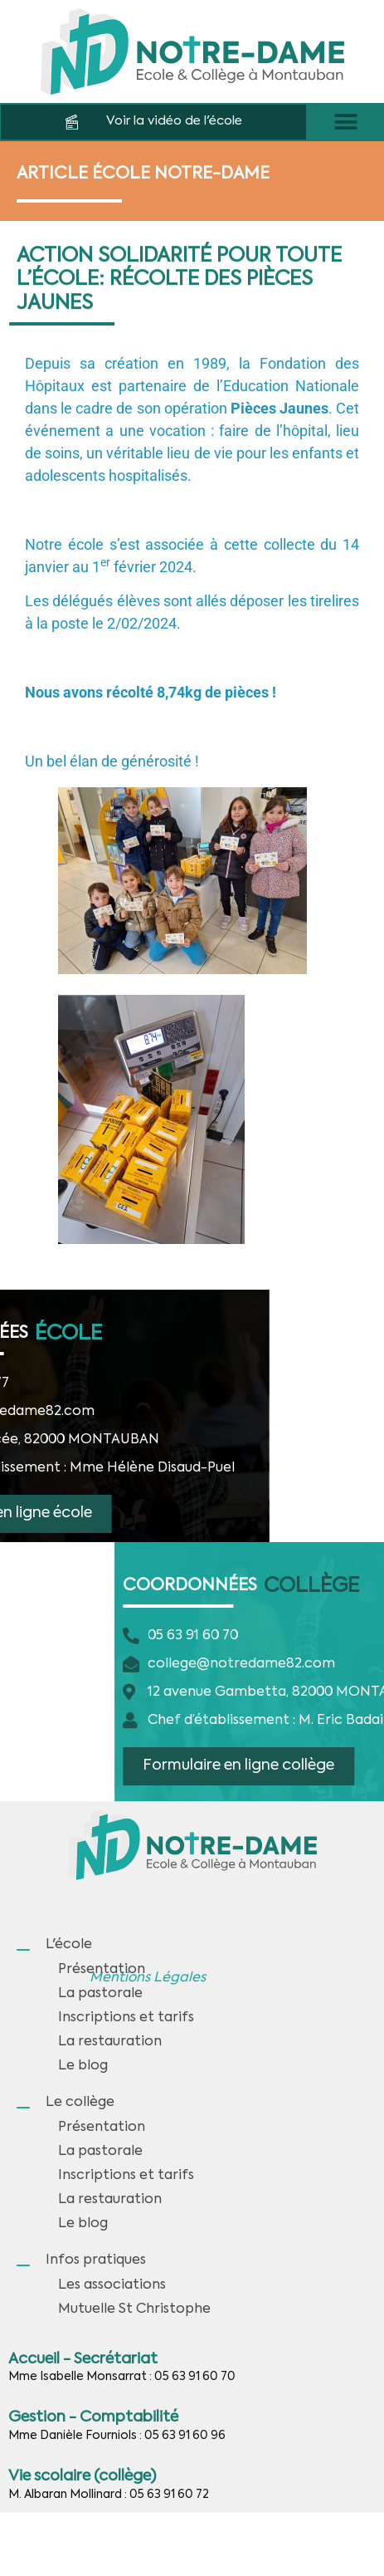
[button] (345, 122)
